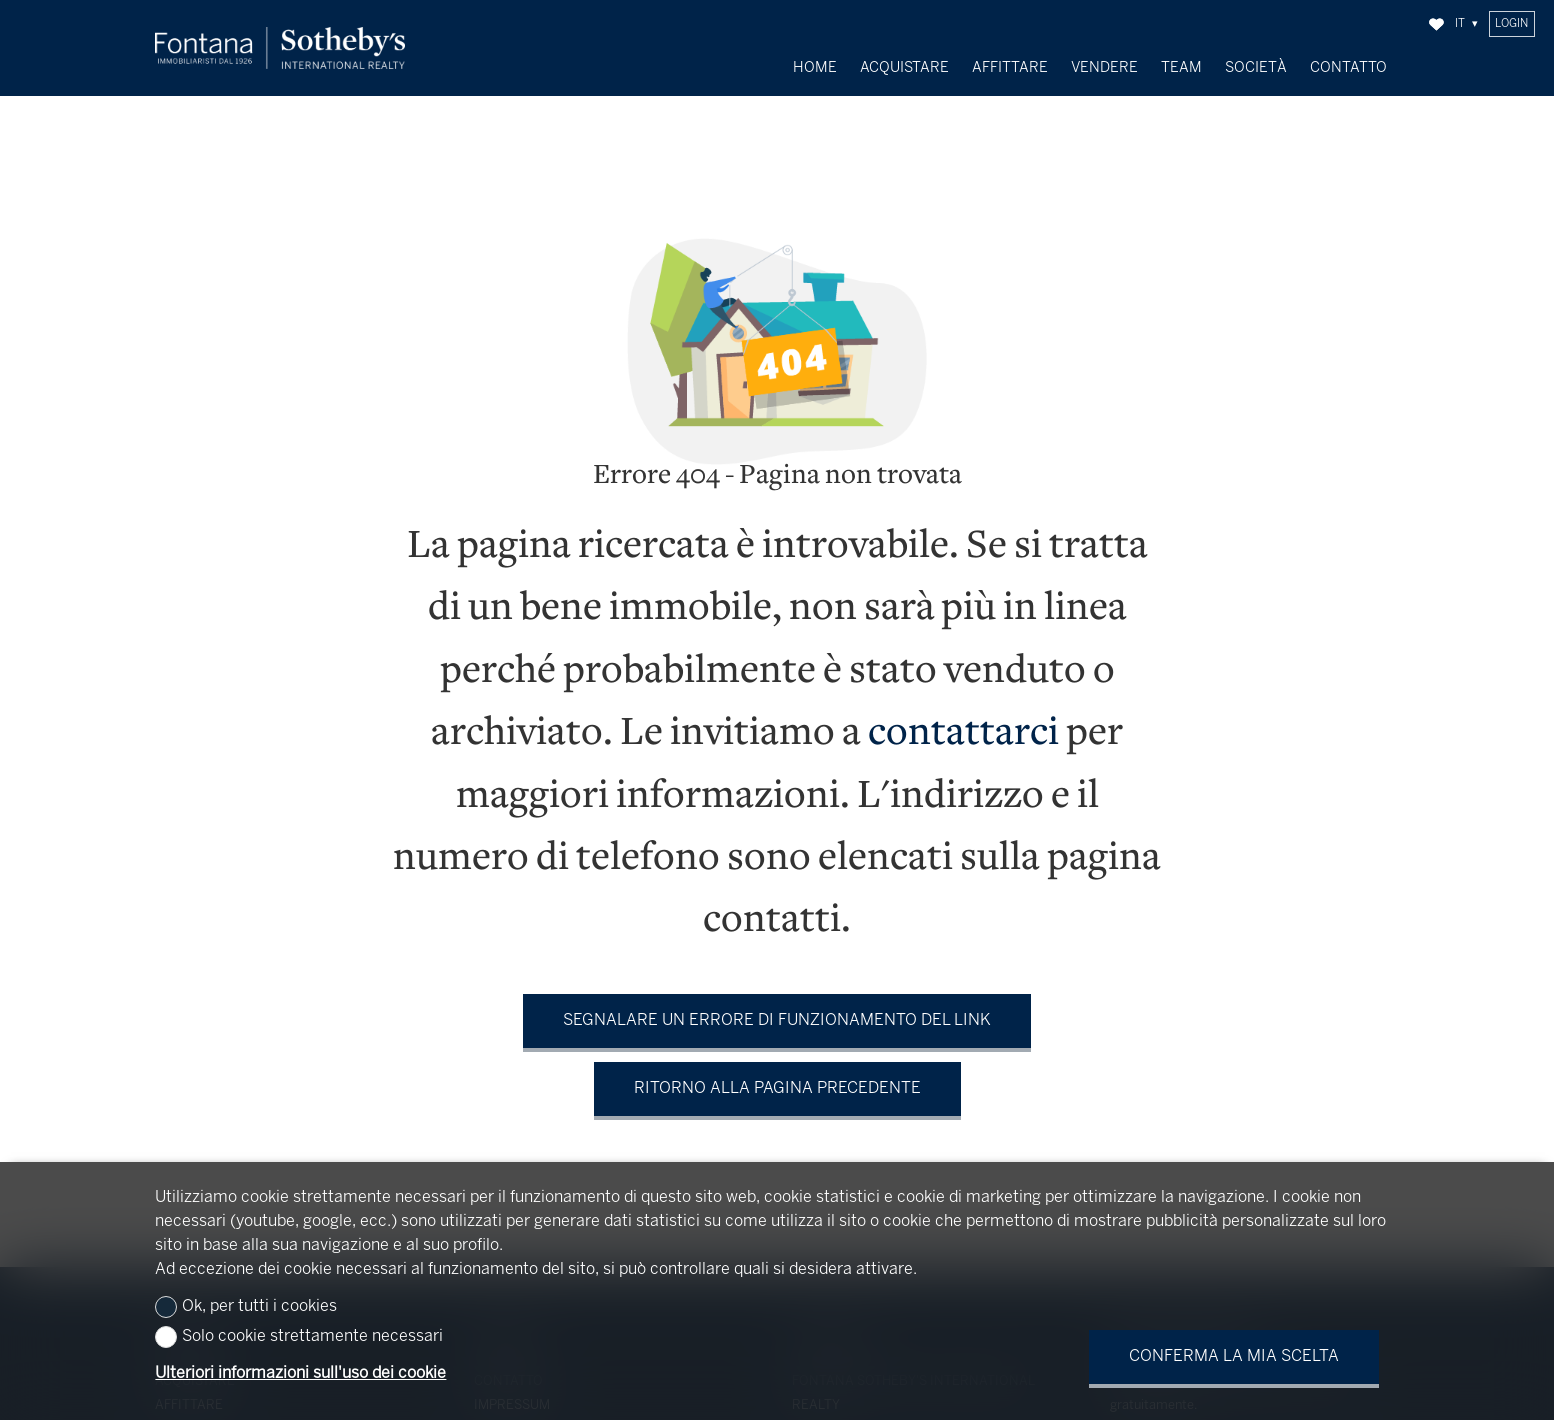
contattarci (963, 720)
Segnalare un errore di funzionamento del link (777, 1006)
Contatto (1348, 68)
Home (815, 68)
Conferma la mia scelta (1234, 1356)
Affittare (1010, 68)
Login (1511, 24)
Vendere (1104, 68)
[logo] (280, 48)
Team (1181, 68)
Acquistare (904, 68)
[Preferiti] (1436, 24)
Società (1256, 68)
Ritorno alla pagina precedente (777, 1074)
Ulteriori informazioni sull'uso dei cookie (300, 1373)
